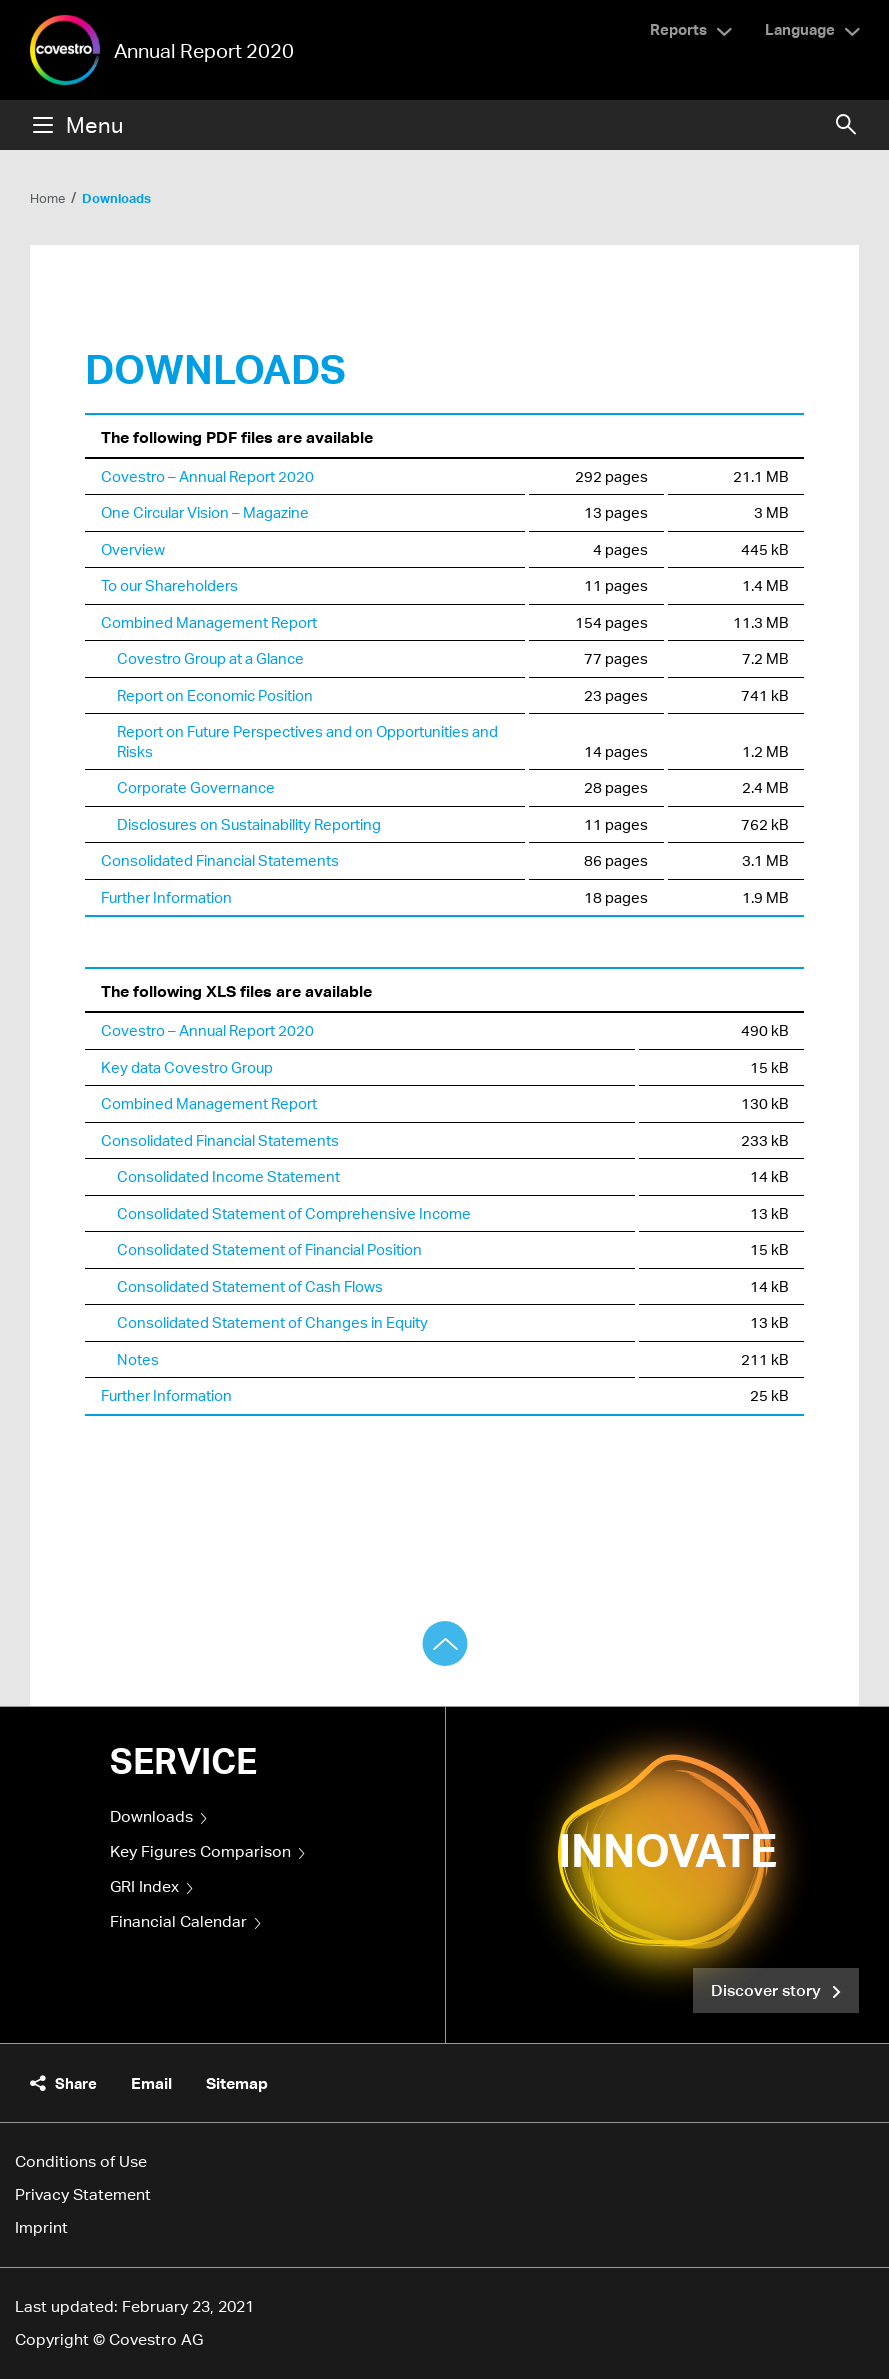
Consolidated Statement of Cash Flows (250, 1286)
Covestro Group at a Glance (210, 658)
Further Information (166, 897)
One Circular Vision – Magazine (205, 512)
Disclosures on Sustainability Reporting (249, 824)
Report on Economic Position (215, 695)
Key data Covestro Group (187, 1067)
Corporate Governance (196, 787)
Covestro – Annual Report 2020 (207, 476)
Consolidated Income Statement (228, 1176)
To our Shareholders (169, 585)
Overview (133, 549)
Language (800, 29)
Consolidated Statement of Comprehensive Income (294, 1213)
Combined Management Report (209, 622)
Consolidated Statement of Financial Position (269, 1249)
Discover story (768, 1990)
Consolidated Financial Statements (220, 860)
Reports (678, 29)
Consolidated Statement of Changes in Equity (272, 1322)
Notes (138, 1359)
